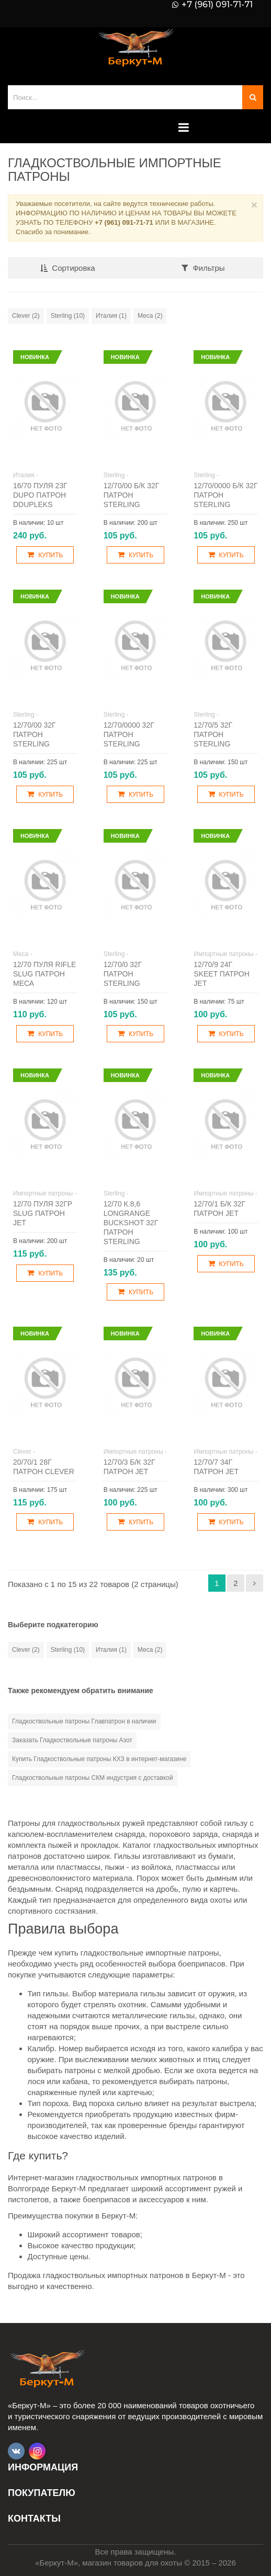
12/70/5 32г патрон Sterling (213, 734)
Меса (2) (150, 315)
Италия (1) (111, 315)
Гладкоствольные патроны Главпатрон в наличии (84, 1721)
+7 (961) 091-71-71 (217, 4)
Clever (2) (26, 315)
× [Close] (254, 204)
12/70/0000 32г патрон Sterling (129, 734)
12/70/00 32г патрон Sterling (34, 734)
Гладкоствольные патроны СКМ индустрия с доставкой (92, 1777)
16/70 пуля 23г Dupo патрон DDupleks (40, 495)
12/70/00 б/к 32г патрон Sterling (132, 495)
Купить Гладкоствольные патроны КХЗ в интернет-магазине (99, 1759)
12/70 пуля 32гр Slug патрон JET (42, 1213)
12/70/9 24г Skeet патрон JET (221, 973)
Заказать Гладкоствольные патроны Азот (72, 1740)
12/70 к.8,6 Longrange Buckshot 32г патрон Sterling (131, 1223)
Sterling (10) (68, 315)
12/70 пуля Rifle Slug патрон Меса (44, 973)
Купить (45, 555)
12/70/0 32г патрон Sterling (123, 973)
